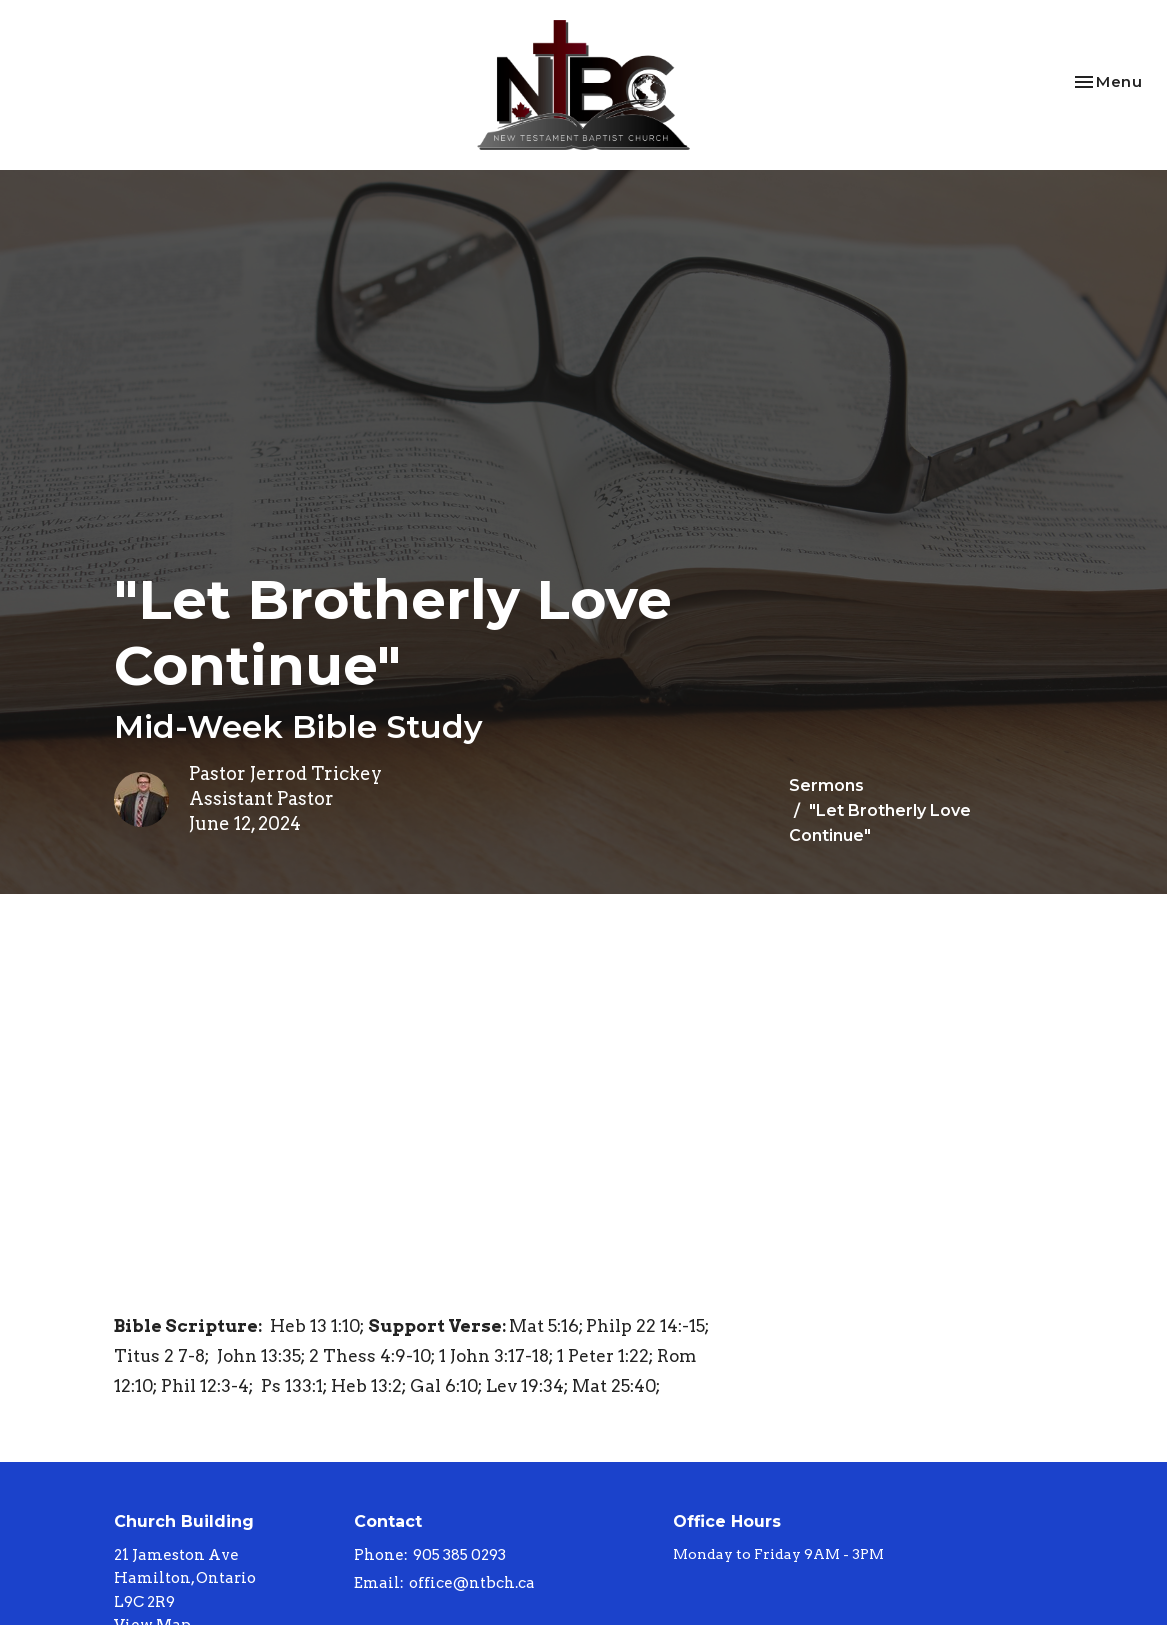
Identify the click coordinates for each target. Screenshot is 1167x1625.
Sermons (826, 785)
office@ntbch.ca (472, 1583)
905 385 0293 (459, 1555)
